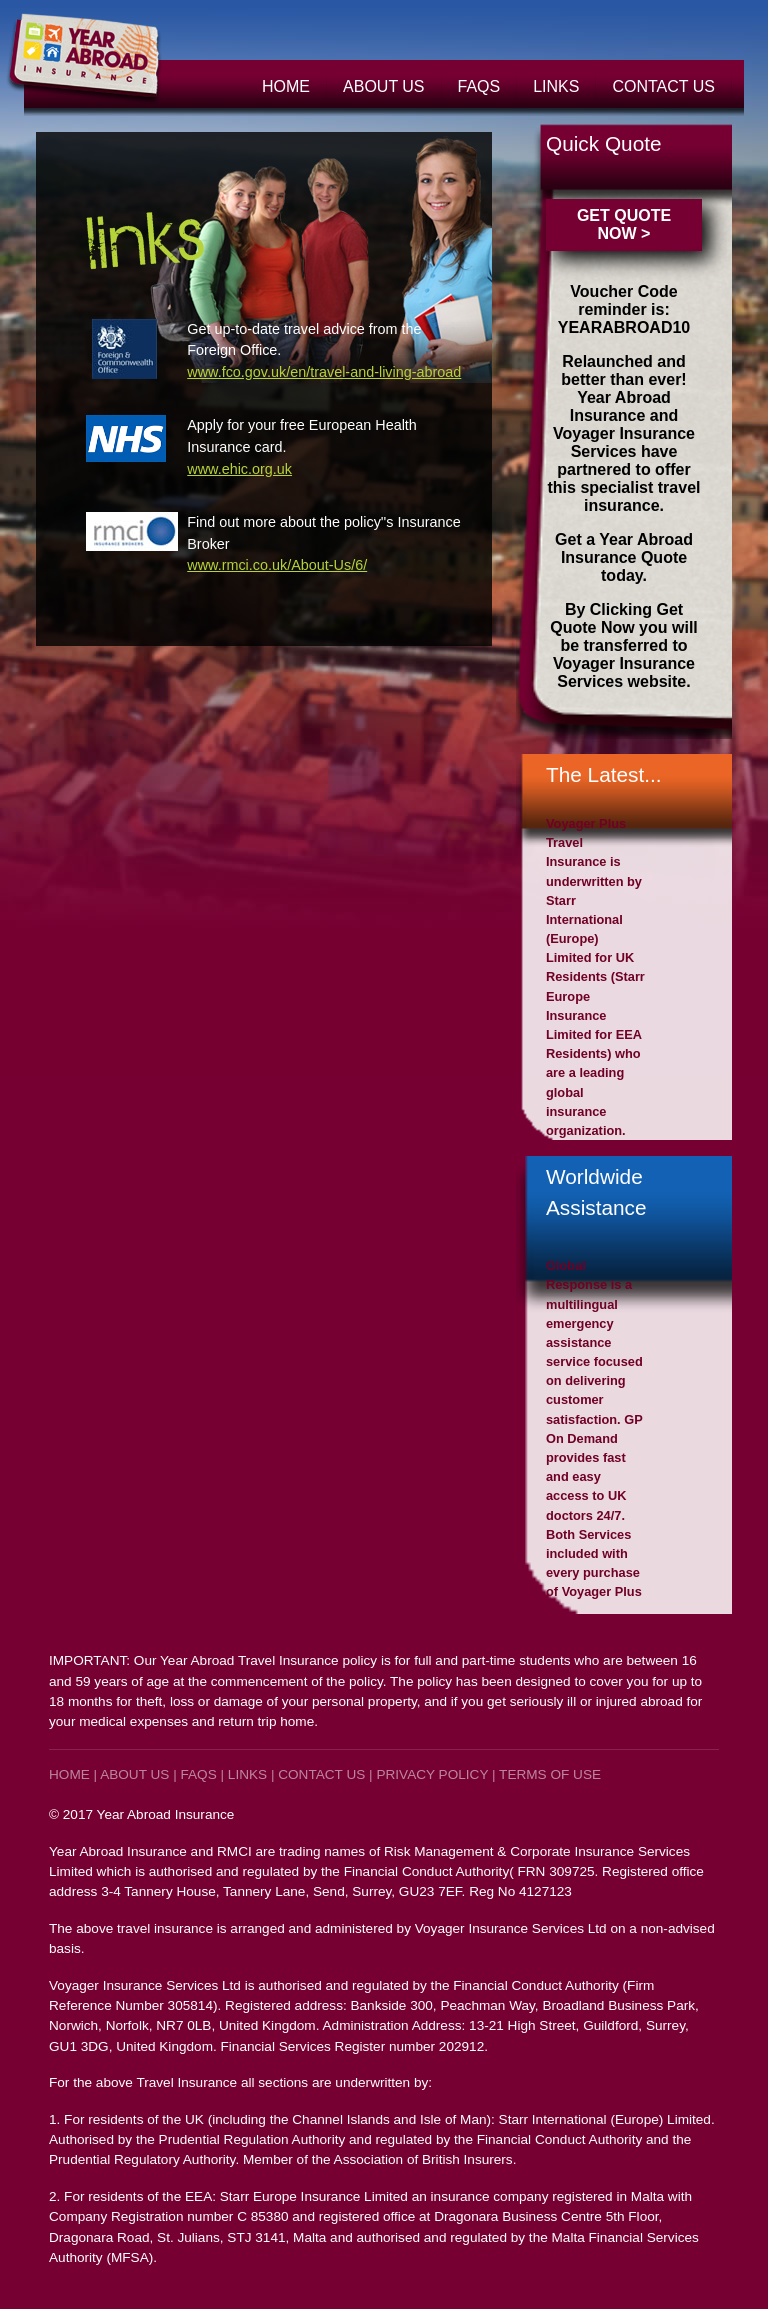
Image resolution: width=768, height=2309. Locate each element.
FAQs (479, 86)
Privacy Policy (432, 1774)
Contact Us (663, 86)
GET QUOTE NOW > (624, 224)
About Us (384, 86)
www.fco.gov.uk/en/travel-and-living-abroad (324, 372)
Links (556, 86)
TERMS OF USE (550, 1774)
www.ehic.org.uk (239, 469)
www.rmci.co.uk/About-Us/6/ (277, 565)
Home (286, 86)
